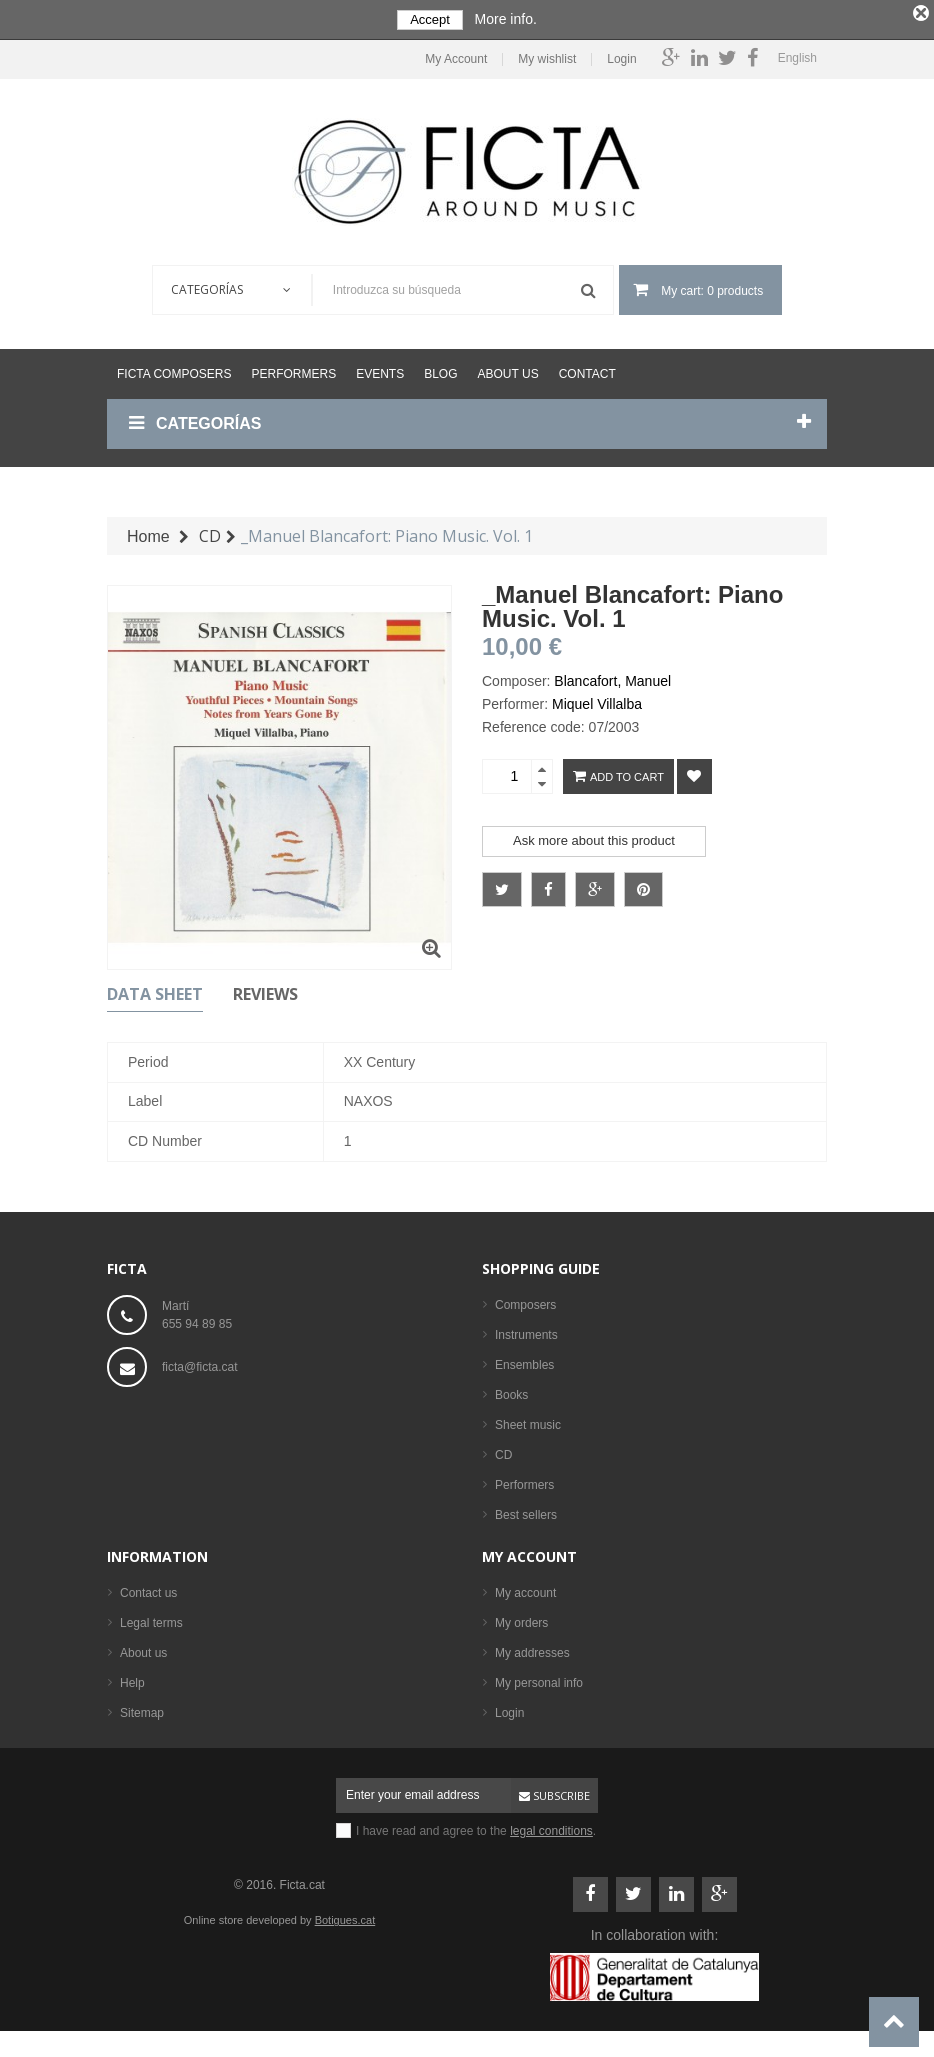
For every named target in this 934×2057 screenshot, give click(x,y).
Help (132, 1679)
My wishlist (547, 55)
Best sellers (526, 1511)
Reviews (265, 990)
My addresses (532, 1649)
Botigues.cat (345, 1916)
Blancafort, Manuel (612, 677)
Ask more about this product (594, 836)
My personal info (539, 1679)
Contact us (148, 1589)
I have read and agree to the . (476, 1827)
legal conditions (551, 1827)
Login (621, 55)
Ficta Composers (174, 370)
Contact (587, 370)
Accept (430, 19)
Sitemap (142, 1709)
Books (511, 1391)
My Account (456, 55)
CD (503, 1451)
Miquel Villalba (597, 700)
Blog (440, 370)
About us (508, 370)
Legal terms (151, 1619)
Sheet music (528, 1421)
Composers (525, 1301)
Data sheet (155, 990)
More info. (506, 19)
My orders (521, 1619)
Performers (293, 370)
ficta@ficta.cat (200, 1363)
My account (529, 1552)
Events (380, 370)
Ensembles (524, 1361)
